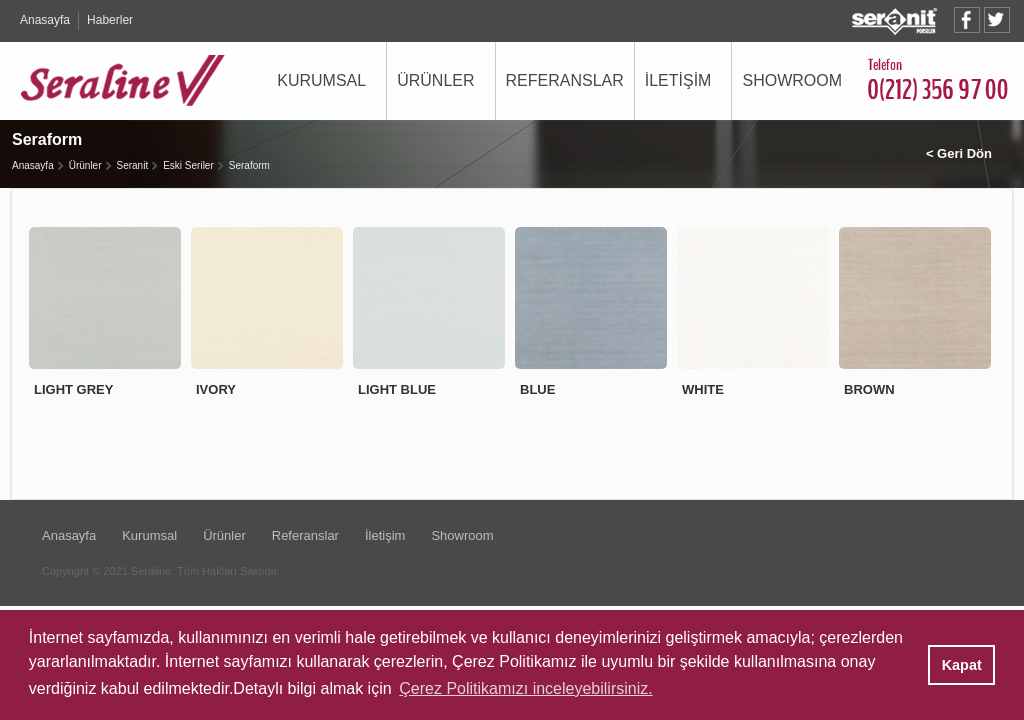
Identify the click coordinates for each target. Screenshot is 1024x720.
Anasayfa (45, 20)
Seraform (249, 165)
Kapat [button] (962, 665)
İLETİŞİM (678, 80)
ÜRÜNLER (435, 80)
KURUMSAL (321, 80)
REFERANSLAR (565, 80)
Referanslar (305, 535)
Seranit (133, 165)
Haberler (110, 20)
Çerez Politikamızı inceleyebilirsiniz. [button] (525, 688)
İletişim (385, 535)
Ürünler (85, 165)
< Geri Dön (959, 153)
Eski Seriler (188, 165)
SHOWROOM (792, 80)
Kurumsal (149, 535)
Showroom (462, 535)
